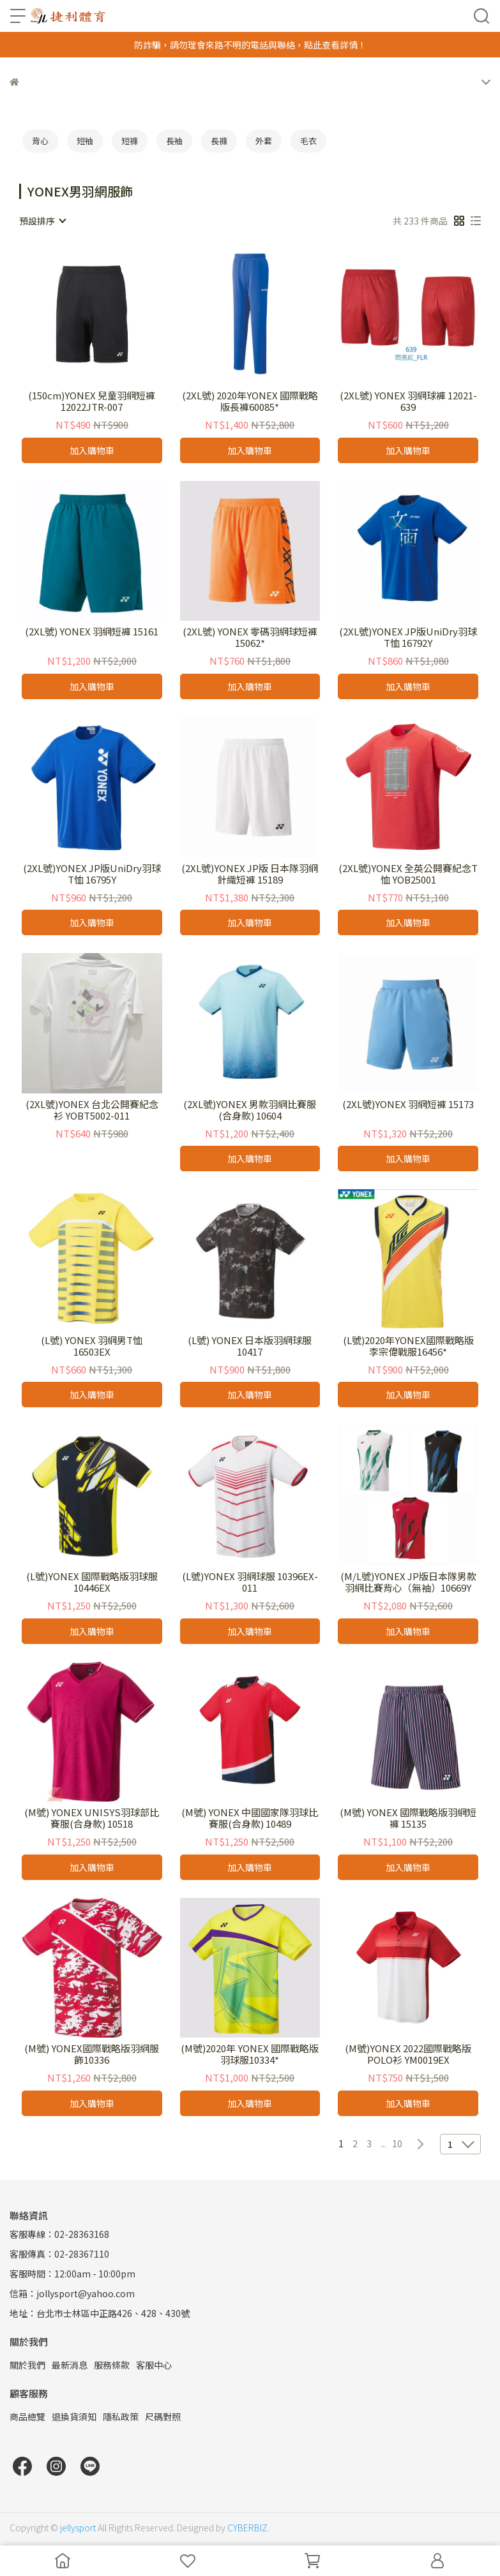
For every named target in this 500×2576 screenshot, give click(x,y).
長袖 (174, 141)
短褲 (129, 141)
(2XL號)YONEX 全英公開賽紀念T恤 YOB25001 (408, 873)
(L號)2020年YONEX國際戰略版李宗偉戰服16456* (408, 1346)
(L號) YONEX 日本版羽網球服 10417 (250, 1346)
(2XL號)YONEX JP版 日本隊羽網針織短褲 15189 (249, 873)
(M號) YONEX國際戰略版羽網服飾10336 (91, 2054)
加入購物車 (92, 450)
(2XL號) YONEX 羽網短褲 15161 (91, 632)
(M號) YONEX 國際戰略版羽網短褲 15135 (408, 1818)
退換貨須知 (74, 2416)
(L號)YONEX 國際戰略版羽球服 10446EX (92, 1582)
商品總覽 (27, 2416)
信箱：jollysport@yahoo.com (72, 2293)
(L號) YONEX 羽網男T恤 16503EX (91, 1346)
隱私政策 (121, 2416)
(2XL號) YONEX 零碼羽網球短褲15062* (250, 637)
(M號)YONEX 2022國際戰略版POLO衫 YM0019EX (408, 2054)
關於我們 (27, 2364)
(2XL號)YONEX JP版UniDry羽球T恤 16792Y (408, 637)
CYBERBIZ (247, 2527)
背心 (40, 141)
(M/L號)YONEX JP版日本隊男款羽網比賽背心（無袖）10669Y (408, 1582)
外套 (263, 141)
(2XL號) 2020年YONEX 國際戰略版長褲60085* (250, 401)
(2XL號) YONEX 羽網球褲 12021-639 (408, 401)
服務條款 (112, 2364)
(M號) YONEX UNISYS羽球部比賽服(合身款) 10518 (91, 1818)
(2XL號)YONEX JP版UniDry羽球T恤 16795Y (92, 873)
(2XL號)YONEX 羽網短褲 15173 (408, 1105)
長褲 (219, 141)
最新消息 (69, 2364)
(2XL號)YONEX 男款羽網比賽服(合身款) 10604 (249, 1110)
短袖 (85, 141)
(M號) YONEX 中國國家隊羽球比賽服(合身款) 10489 (249, 1818)
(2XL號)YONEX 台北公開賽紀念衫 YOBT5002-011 (92, 1110)
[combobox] (42, 220)
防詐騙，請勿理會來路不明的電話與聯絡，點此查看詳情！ (250, 44)
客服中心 (154, 2364)
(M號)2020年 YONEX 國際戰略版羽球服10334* (250, 2054)
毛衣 (308, 141)
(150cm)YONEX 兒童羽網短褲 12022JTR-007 (91, 401)
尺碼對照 (163, 2416)
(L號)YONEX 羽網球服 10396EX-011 (250, 1582)
